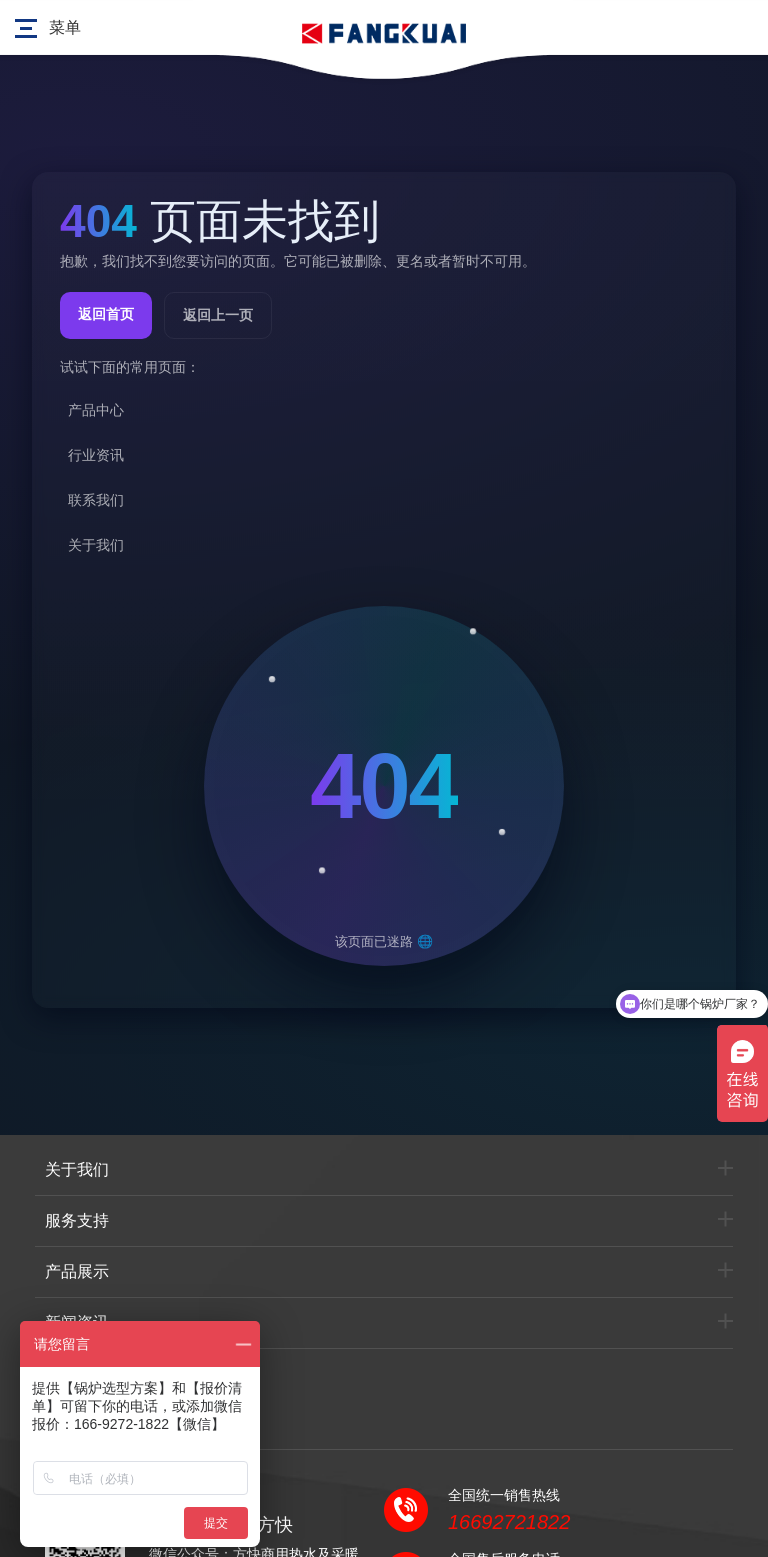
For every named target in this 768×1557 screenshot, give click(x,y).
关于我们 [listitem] (96, 545)
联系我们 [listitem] (96, 500)
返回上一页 (218, 315)
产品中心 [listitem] (96, 410)
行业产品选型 (93, 1373)
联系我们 (77, 1423)
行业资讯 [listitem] (96, 455)
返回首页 (106, 314)
